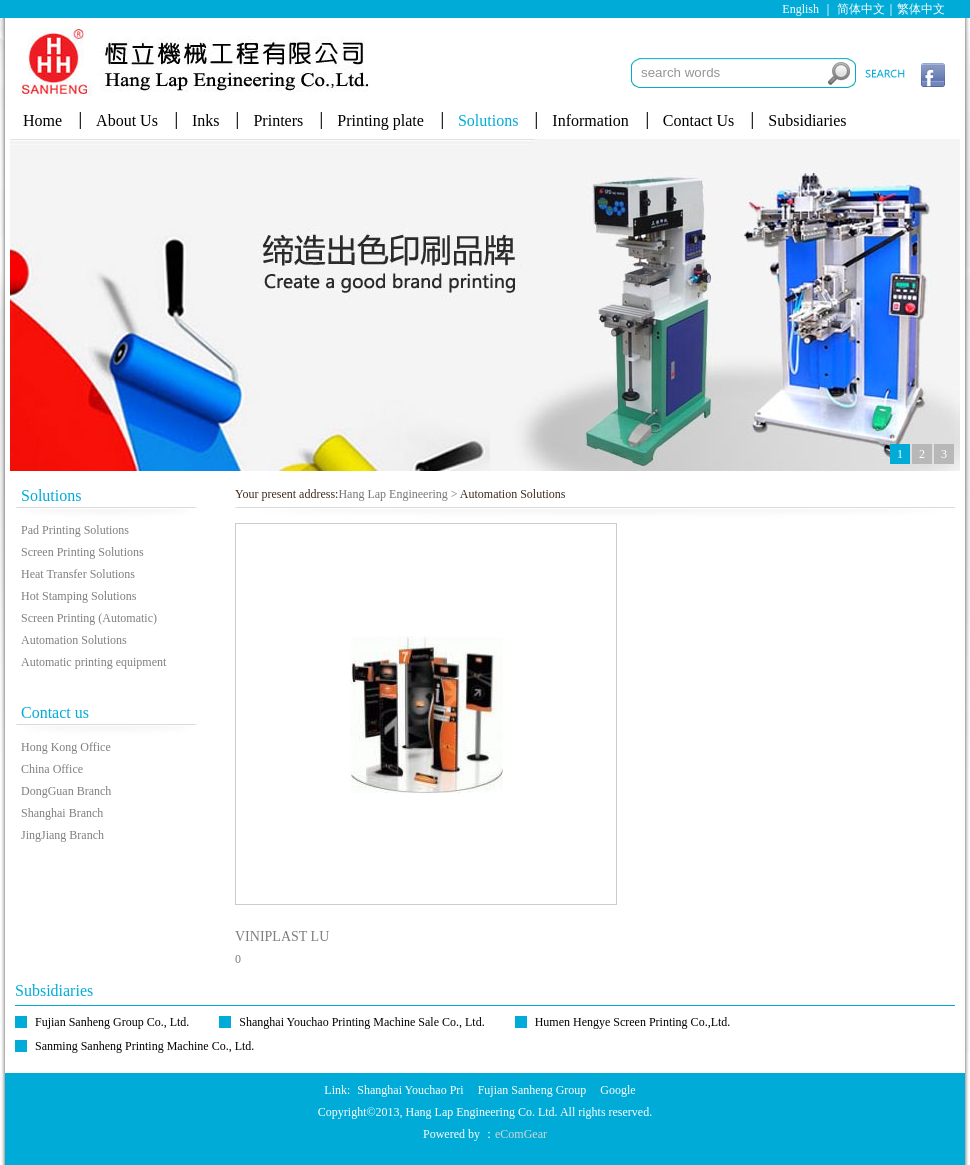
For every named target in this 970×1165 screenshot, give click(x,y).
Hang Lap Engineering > (397, 494)
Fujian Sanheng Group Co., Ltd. (112, 1022)
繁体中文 (921, 9)
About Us (127, 120)
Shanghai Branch (62, 813)
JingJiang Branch (62, 835)
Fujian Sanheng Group (532, 1090)
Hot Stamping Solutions (78, 596)
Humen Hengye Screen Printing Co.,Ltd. (633, 1022)
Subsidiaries (807, 120)
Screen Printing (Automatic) (89, 618)
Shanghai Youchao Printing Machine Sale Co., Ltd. (361, 1022)
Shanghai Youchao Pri (410, 1090)
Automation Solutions (74, 640)
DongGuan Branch (66, 791)
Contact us (55, 712)
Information (590, 120)
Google (617, 1090)
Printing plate (380, 120)
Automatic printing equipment (93, 662)
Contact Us (699, 120)
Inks (206, 120)
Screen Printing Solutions (82, 552)
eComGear (521, 1134)
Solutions (488, 120)
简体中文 (861, 9)
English (800, 9)
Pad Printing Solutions (75, 530)
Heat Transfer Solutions (78, 574)
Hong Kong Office (66, 747)
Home (42, 120)
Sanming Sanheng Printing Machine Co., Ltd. (144, 1046)
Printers (278, 120)
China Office (52, 769)
